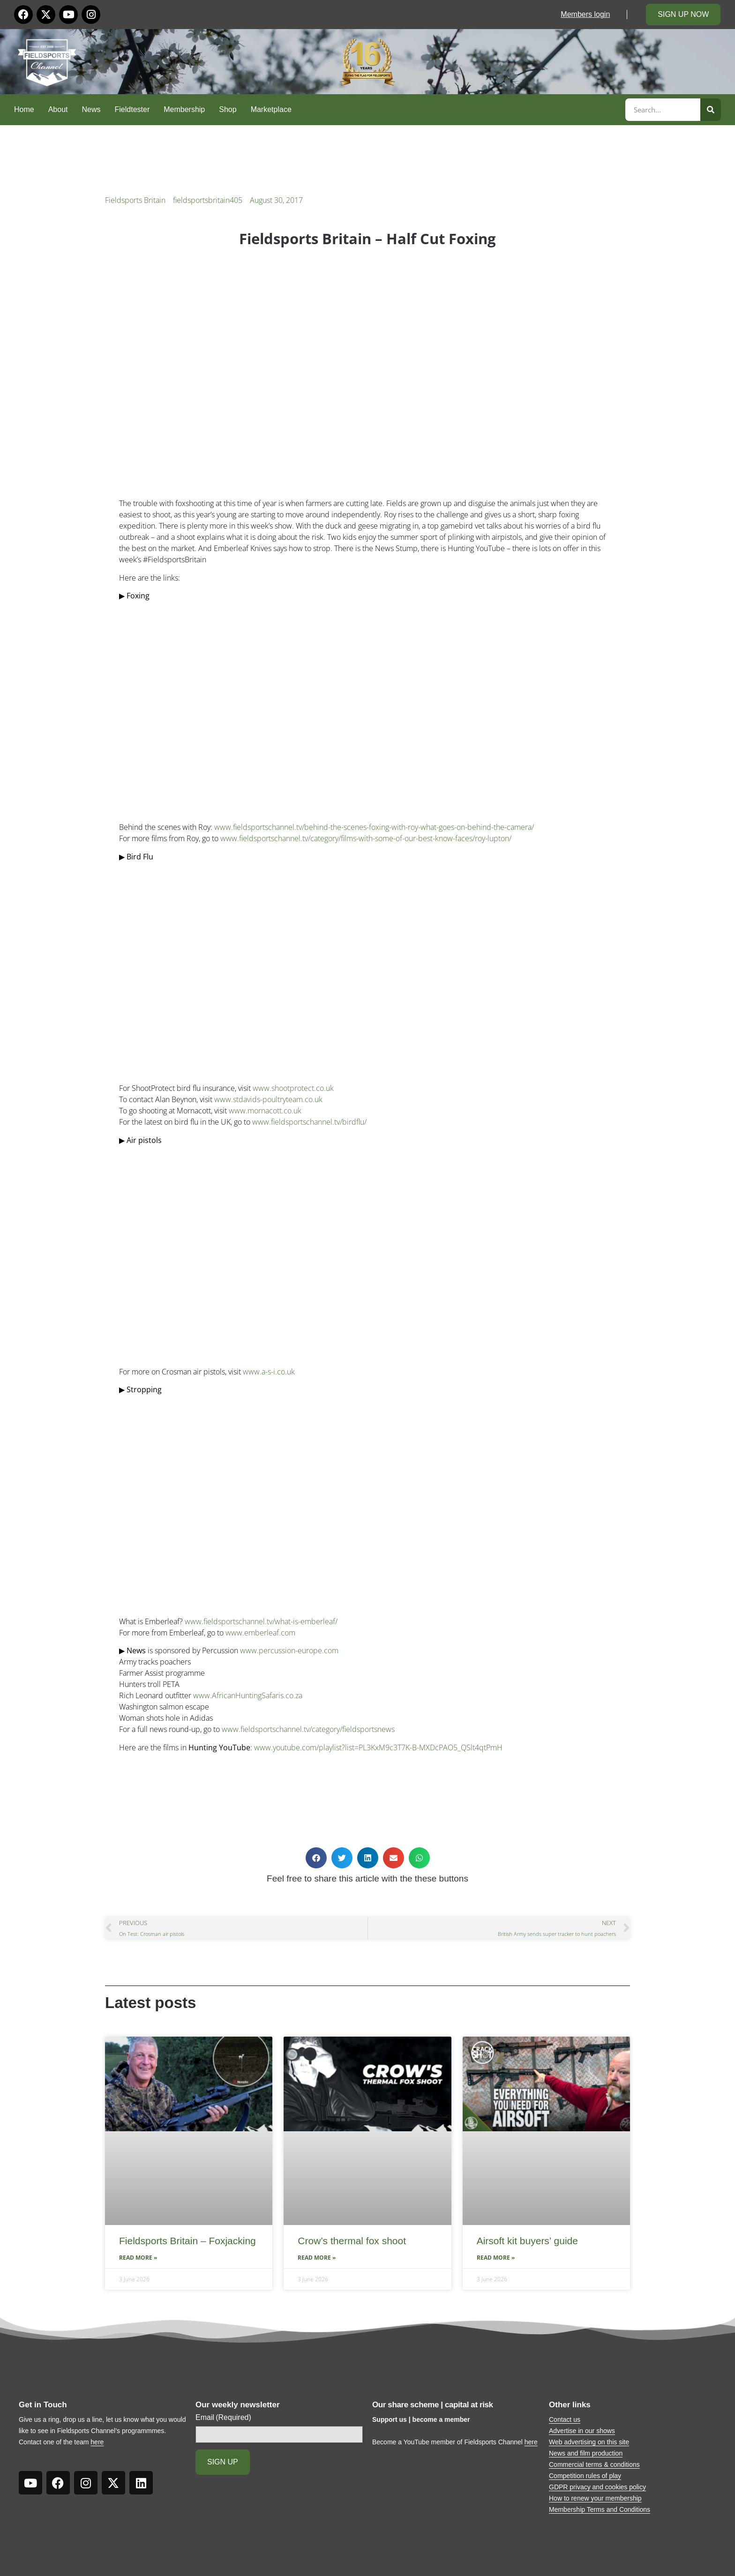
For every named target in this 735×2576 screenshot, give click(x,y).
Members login (585, 14)
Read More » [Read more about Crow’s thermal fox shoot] (317, 2258)
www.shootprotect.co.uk (293, 1088)
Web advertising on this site (589, 2442)
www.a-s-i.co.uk (269, 1371)
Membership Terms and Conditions (599, 2509)
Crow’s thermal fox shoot (352, 2240)
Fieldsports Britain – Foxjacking (187, 2240)
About (58, 109)
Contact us (564, 2419)
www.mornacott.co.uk (265, 1110)
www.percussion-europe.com (289, 1650)
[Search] (710, 109)
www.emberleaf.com (260, 1633)
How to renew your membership (595, 2498)
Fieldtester (132, 109)
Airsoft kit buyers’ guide (527, 2240)
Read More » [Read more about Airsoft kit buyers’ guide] (496, 2258)
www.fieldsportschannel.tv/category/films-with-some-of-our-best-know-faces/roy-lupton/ (365, 838)
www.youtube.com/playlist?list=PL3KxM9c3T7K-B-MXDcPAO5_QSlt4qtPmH (378, 1747)
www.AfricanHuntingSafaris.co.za (247, 1695)
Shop (227, 109)
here (97, 2442)
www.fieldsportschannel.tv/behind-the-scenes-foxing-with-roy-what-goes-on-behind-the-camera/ (374, 827)
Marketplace (271, 109)
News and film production (585, 2453)
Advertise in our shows (582, 2430)
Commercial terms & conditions (594, 2464)
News (91, 109)
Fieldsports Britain (135, 200)
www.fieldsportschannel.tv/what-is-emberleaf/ (261, 1621)
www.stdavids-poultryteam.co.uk (268, 1099)
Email (223, 2417)
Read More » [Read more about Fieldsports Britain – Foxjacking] (138, 2258)
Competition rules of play (585, 2475)
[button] (316, 1857)
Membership (184, 109)
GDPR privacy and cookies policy (597, 2487)
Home (24, 109)
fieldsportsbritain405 (207, 200)
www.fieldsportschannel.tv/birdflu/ (309, 1122)
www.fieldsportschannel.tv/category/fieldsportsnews (308, 1729)
